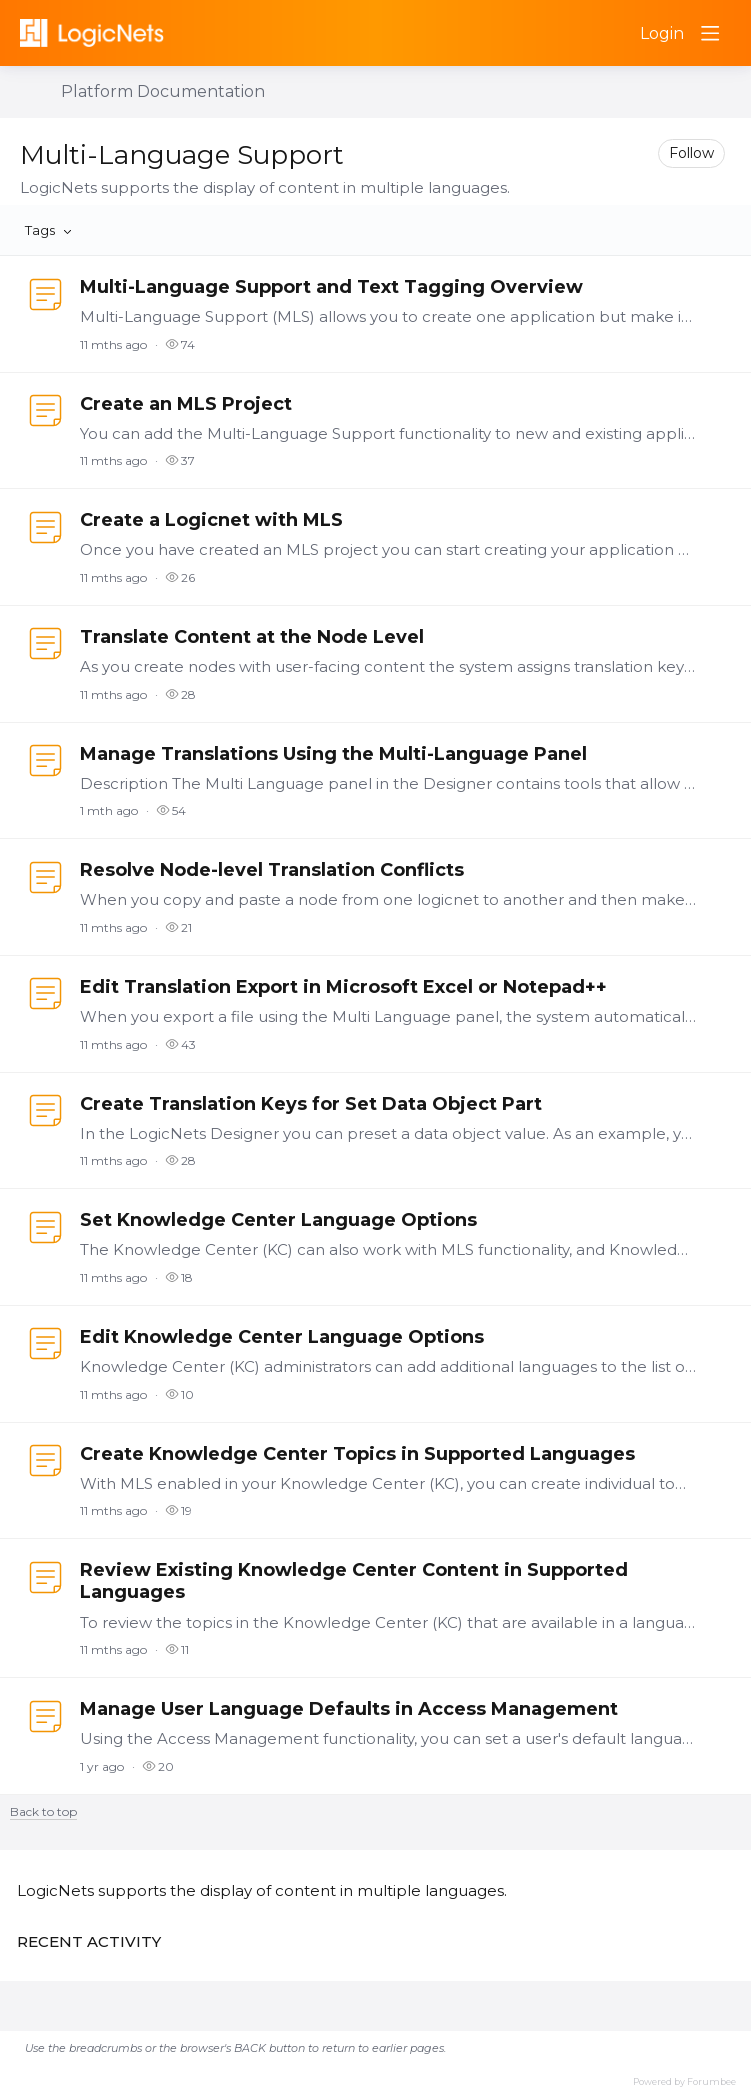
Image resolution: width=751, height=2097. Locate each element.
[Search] (614, 33)
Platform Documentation (163, 91)
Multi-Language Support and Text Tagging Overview (331, 287)
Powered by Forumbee (684, 2081)
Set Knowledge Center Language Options (278, 1220)
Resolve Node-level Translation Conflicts (272, 870)
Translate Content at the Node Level (252, 637)
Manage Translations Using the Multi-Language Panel (333, 754)
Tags (40, 230)
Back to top (43, 1812)
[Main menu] (710, 33)
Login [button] (662, 33)
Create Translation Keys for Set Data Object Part (311, 1104)
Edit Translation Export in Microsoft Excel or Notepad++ (343, 987)
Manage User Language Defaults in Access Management (349, 1709)
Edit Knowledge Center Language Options (282, 1337)
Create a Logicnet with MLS (211, 520)
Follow (691, 153)
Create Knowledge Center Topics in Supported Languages (357, 1454)
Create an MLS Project (186, 404)
